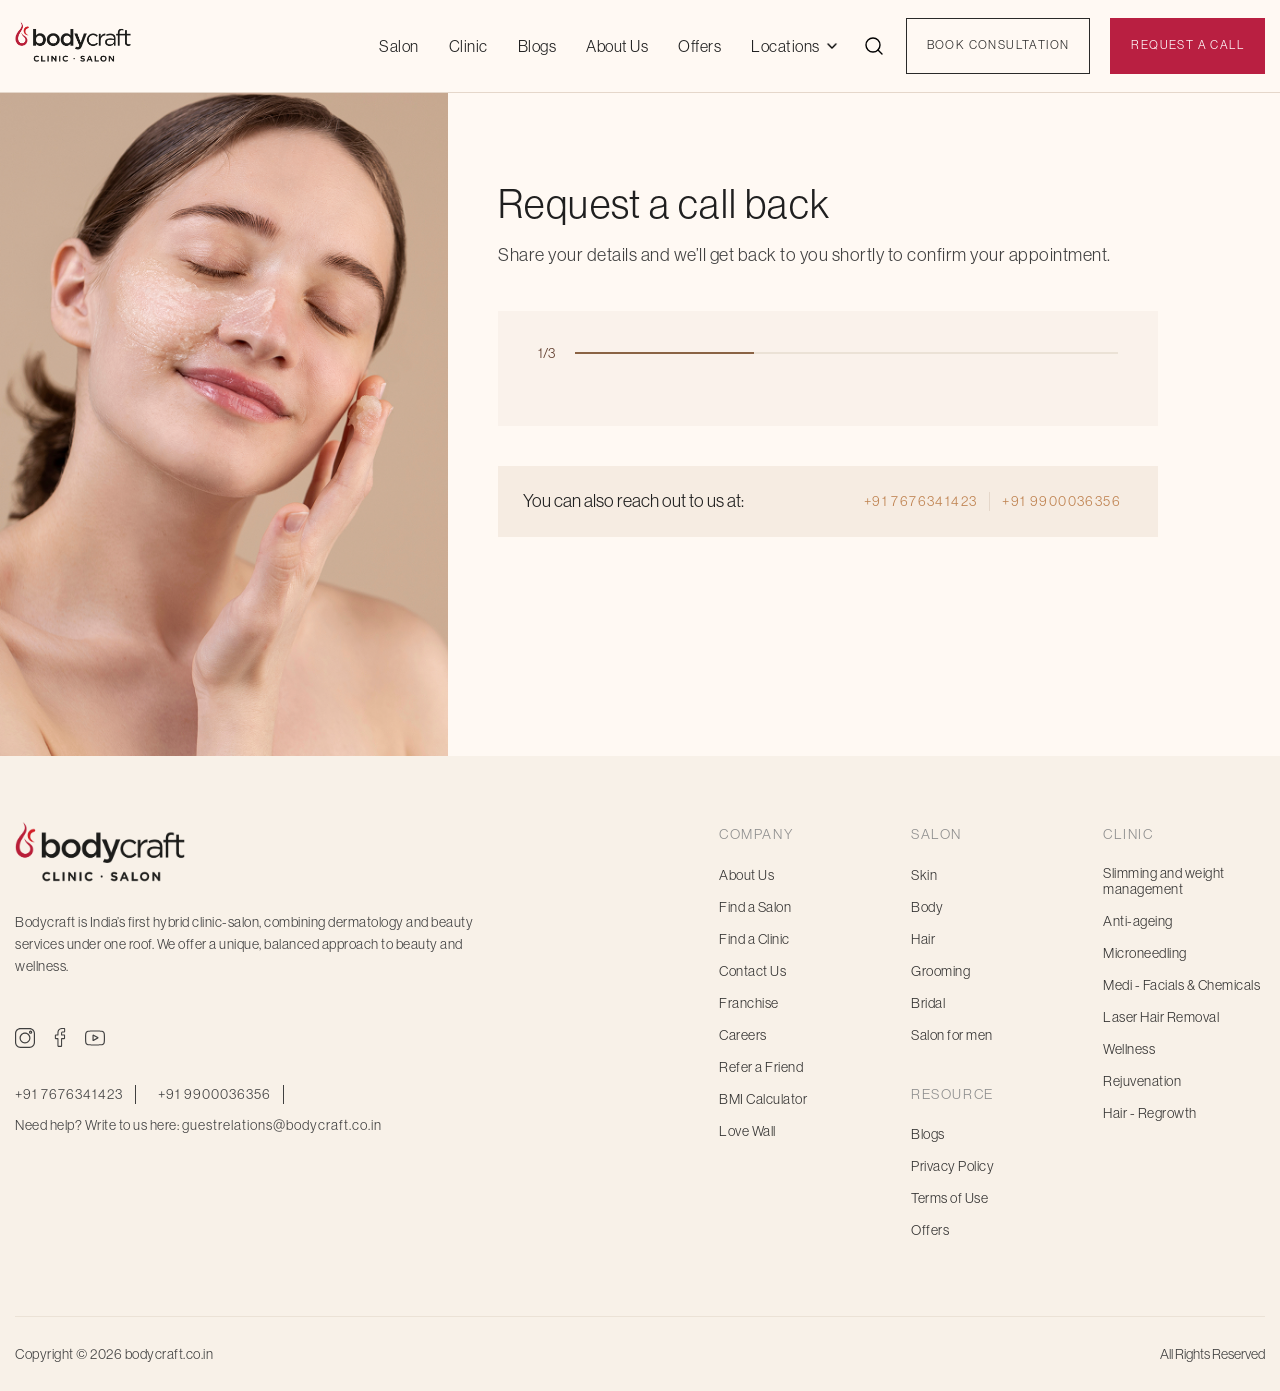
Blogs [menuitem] (928, 1134)
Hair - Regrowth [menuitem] (1150, 1113)
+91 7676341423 (921, 501)
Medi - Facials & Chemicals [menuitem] (1181, 985)
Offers (699, 46)
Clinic (468, 46)
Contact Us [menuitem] (752, 971)
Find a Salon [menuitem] (755, 907)
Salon (399, 46)
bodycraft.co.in (169, 1354)
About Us (617, 46)
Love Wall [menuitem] (747, 1131)
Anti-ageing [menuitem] (1138, 921)
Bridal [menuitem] (928, 1003)
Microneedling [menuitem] (1145, 953)
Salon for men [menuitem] (952, 1035)
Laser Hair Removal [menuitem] (1161, 1017)
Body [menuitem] (927, 907)
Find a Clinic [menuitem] (754, 939)
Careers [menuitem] (743, 1035)
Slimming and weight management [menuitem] (1164, 881)
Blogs (537, 46)
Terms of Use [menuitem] (949, 1198)
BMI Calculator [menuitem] (763, 1099)
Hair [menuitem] (923, 939)
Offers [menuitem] (930, 1230)
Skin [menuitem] (924, 875)
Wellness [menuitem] (1129, 1049)
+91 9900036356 (1061, 501)
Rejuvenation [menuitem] (1142, 1081)
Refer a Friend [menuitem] (761, 1067)
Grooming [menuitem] (940, 971)
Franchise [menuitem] (749, 1003)
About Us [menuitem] (746, 875)
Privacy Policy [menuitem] (952, 1166)
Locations (785, 46)
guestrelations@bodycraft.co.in (282, 1125)
